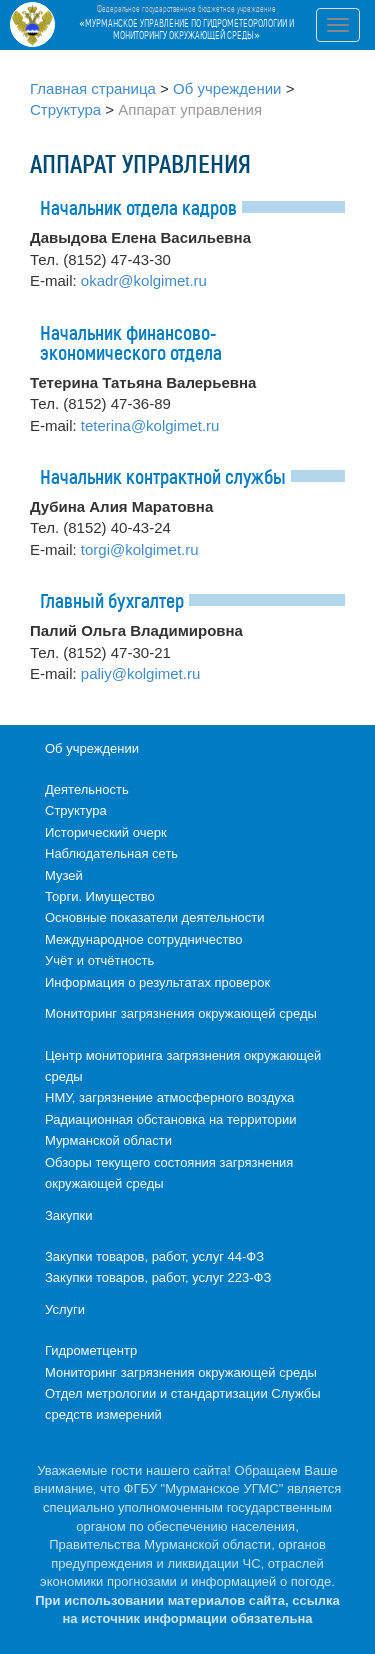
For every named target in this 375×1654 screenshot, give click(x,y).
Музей (64, 875)
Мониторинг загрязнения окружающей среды (181, 1013)
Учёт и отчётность (99, 960)
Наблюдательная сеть (111, 853)
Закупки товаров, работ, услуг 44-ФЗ (154, 1256)
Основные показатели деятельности (155, 917)
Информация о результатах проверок (157, 982)
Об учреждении (227, 88)
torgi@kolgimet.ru (140, 549)
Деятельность (87, 789)
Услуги (65, 1309)
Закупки (68, 1215)
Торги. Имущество (100, 896)
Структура (65, 109)
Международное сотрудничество (143, 939)
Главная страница (93, 88)
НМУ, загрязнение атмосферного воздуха (169, 1097)
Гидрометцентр (91, 1350)
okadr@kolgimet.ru (144, 280)
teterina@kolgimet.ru (150, 425)
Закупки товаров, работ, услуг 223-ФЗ (158, 1277)
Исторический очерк (106, 832)
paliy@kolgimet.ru (140, 673)
